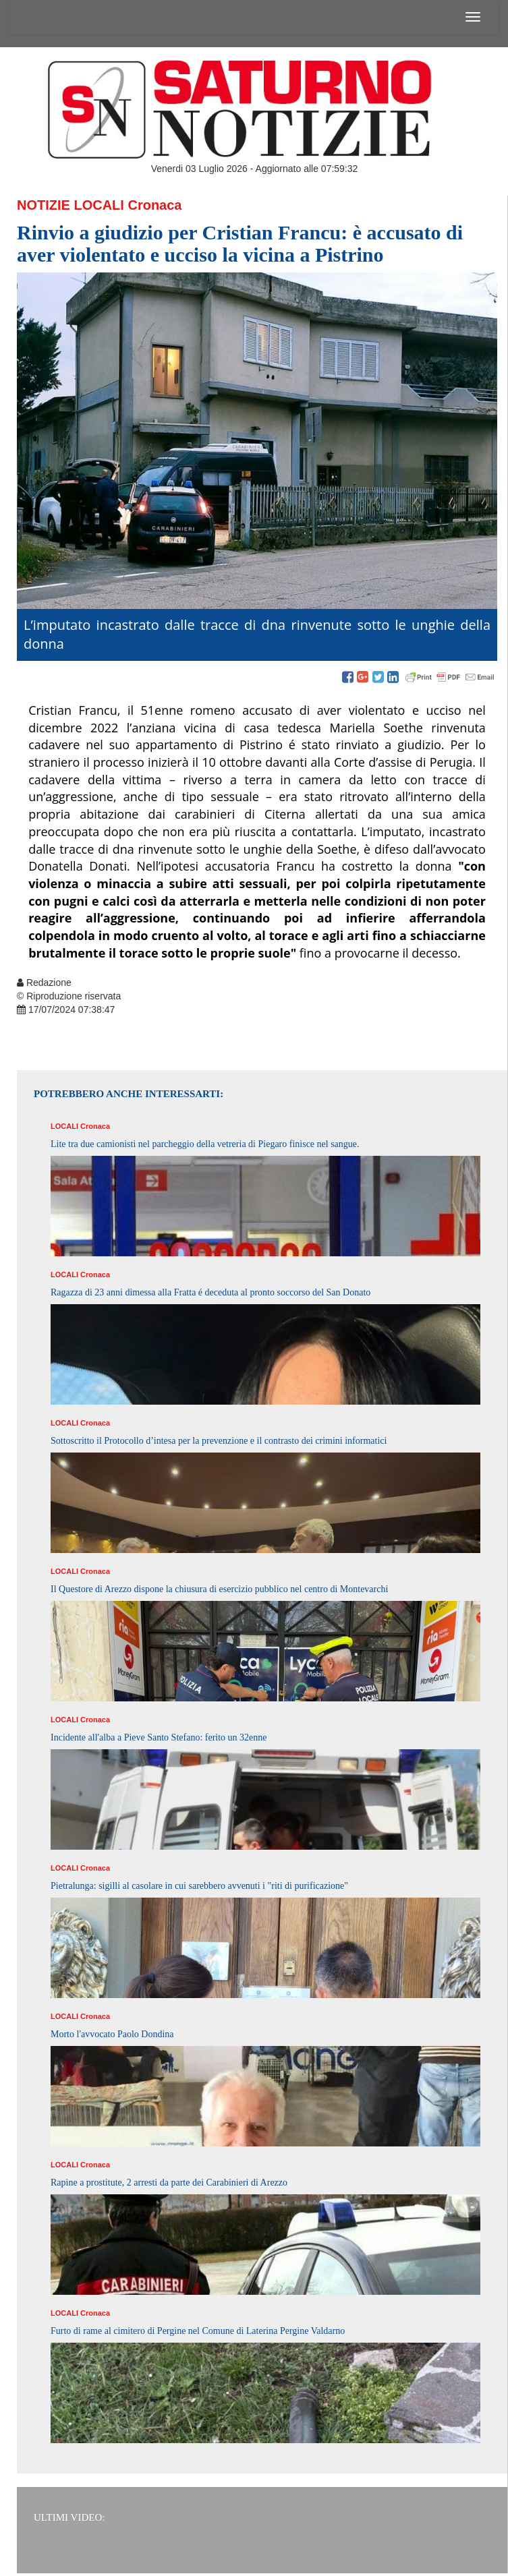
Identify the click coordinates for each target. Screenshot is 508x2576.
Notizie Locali (70, 205)
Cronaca (154, 205)
